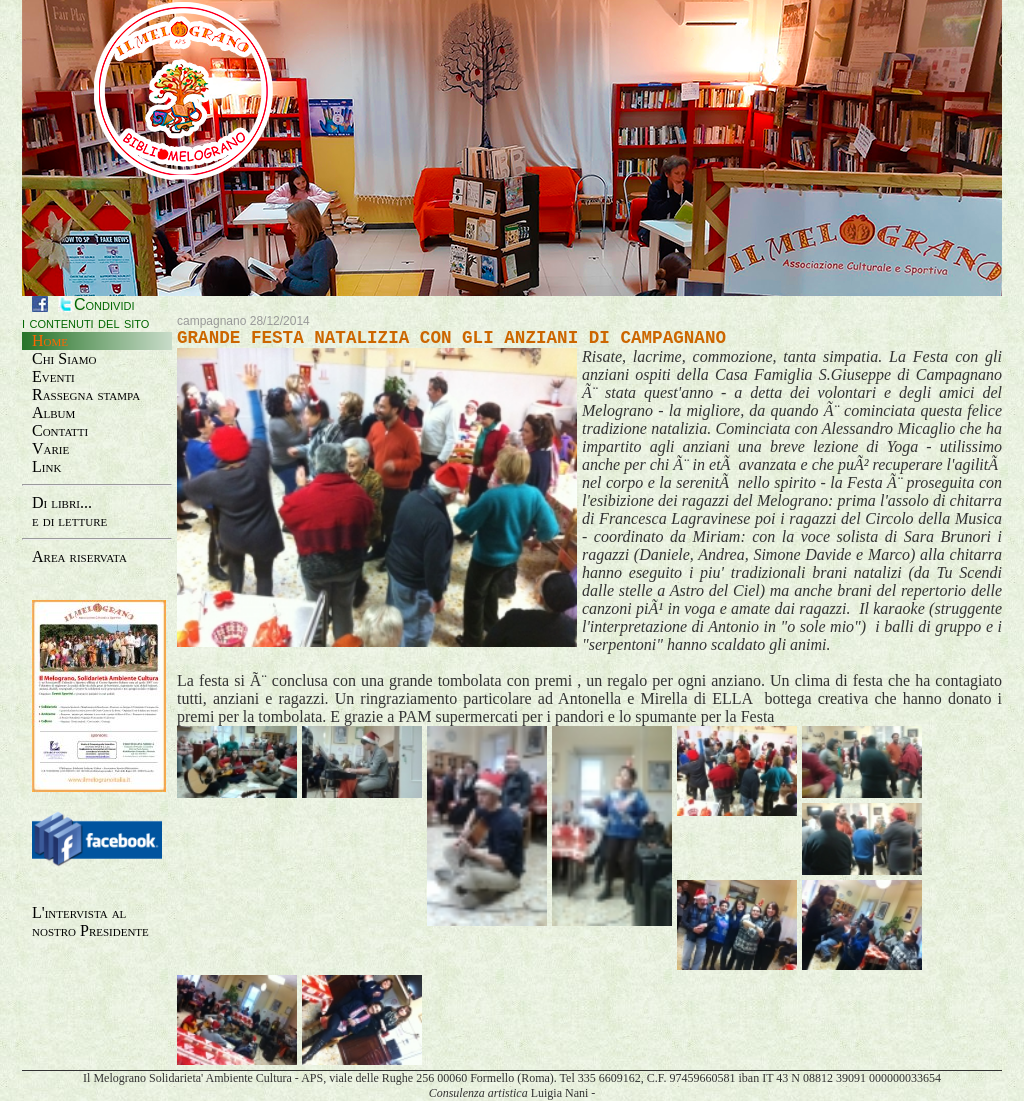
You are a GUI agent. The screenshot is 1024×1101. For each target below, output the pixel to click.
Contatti (60, 430)
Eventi (53, 376)
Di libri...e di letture (69, 511)
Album (53, 412)
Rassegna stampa (86, 394)
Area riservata (79, 556)
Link (46, 466)
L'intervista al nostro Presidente (90, 921)
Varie (50, 448)
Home (50, 340)
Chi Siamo (64, 358)
